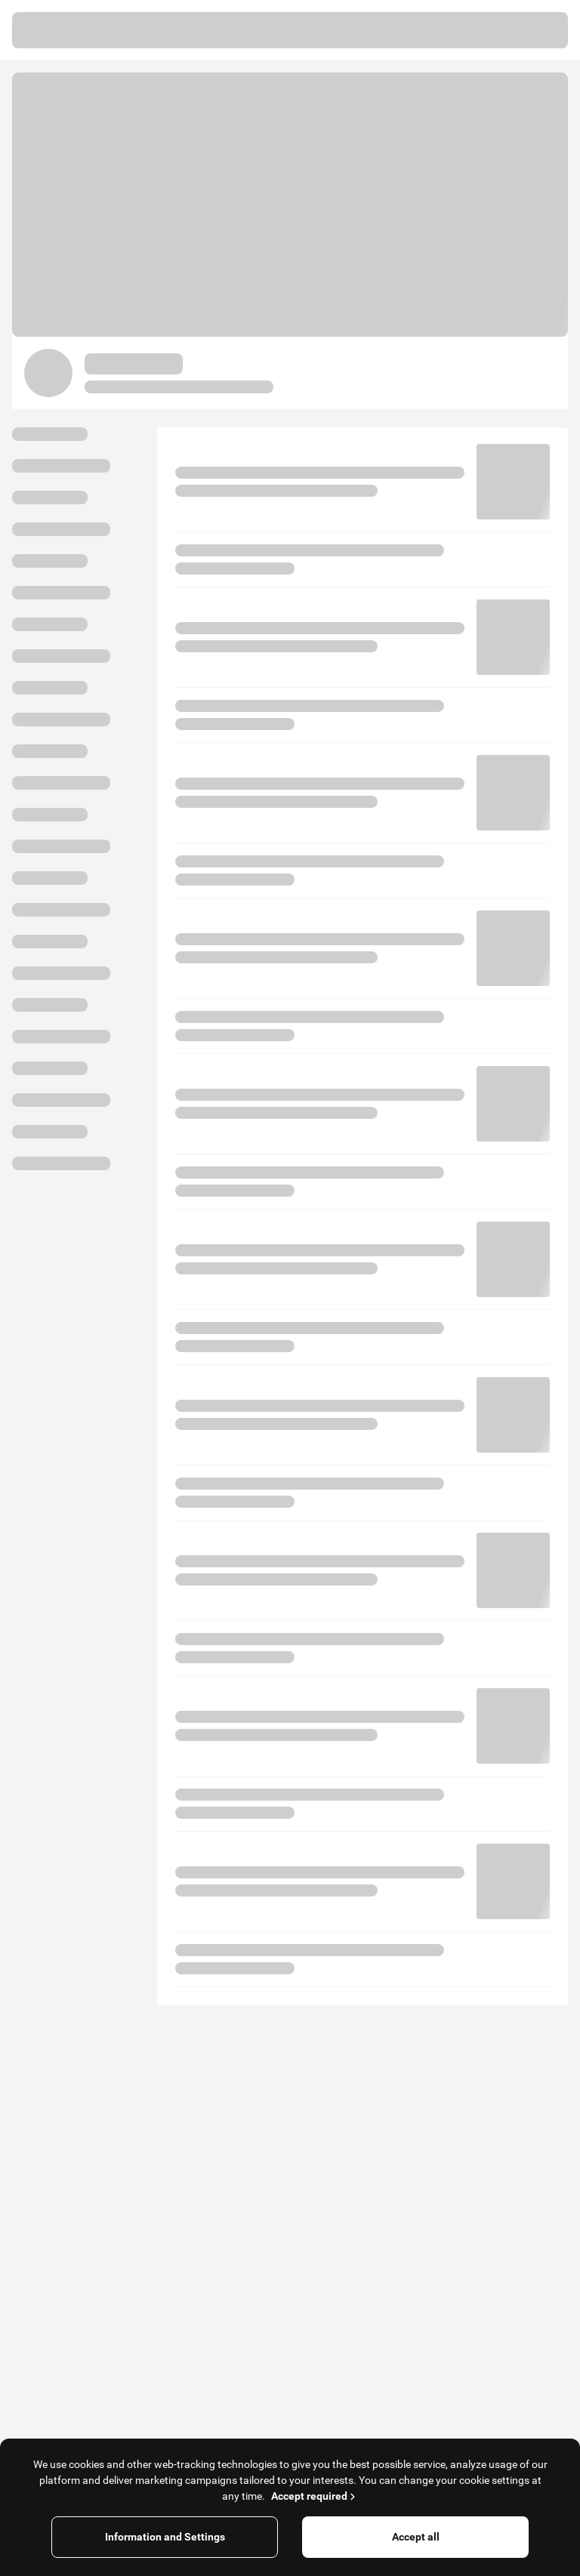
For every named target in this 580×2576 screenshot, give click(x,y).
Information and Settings (165, 2537)
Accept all (416, 2537)
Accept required (314, 2496)
